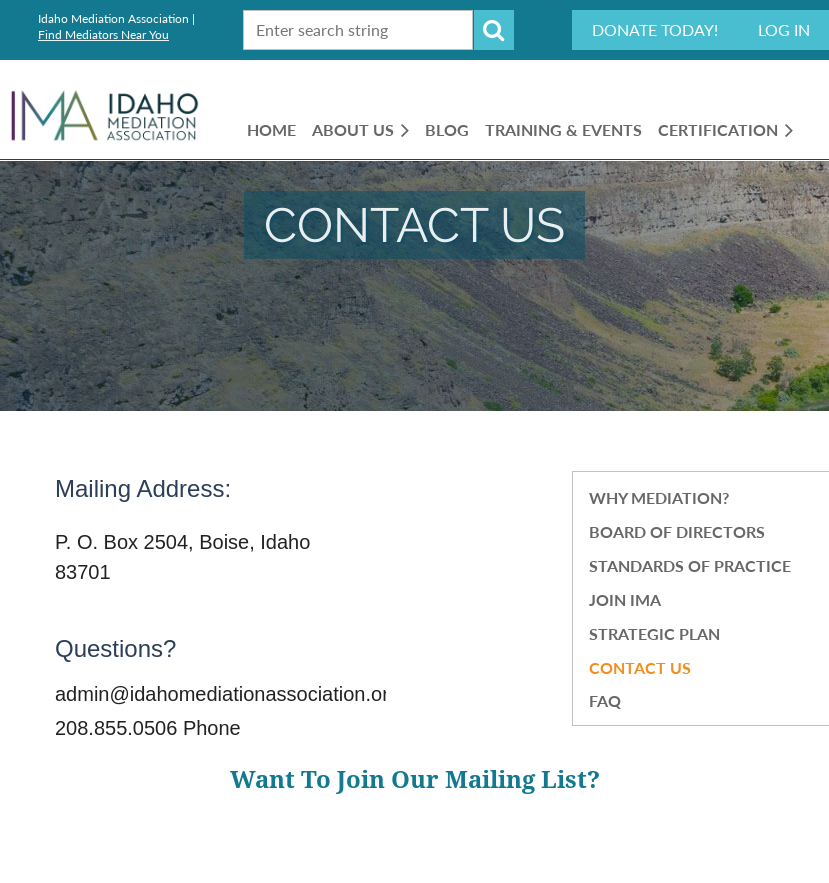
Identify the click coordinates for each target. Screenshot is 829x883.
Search (494, 30)
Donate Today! (655, 29)
